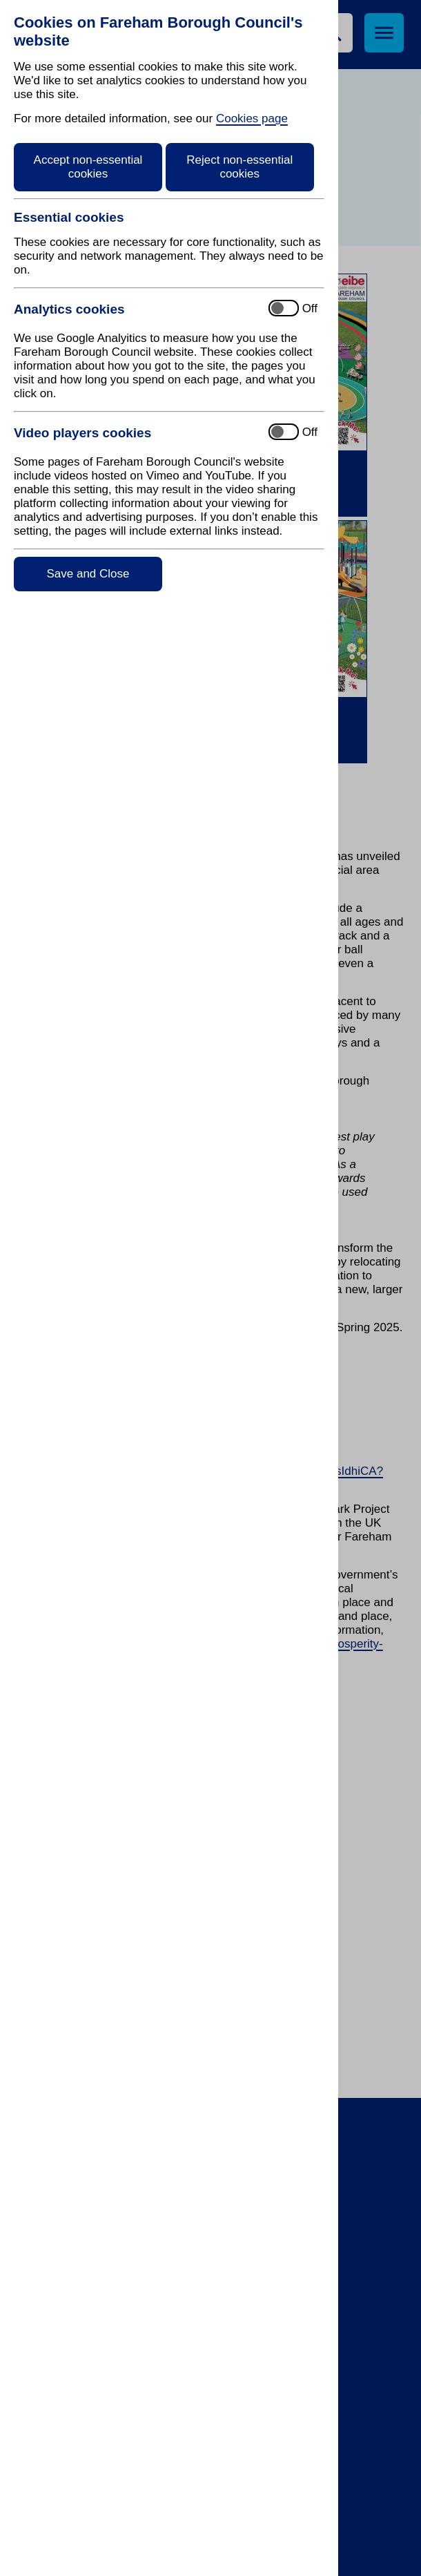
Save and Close (87, 573)
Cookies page (252, 118)
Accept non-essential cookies (88, 166)
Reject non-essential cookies (239, 166)
